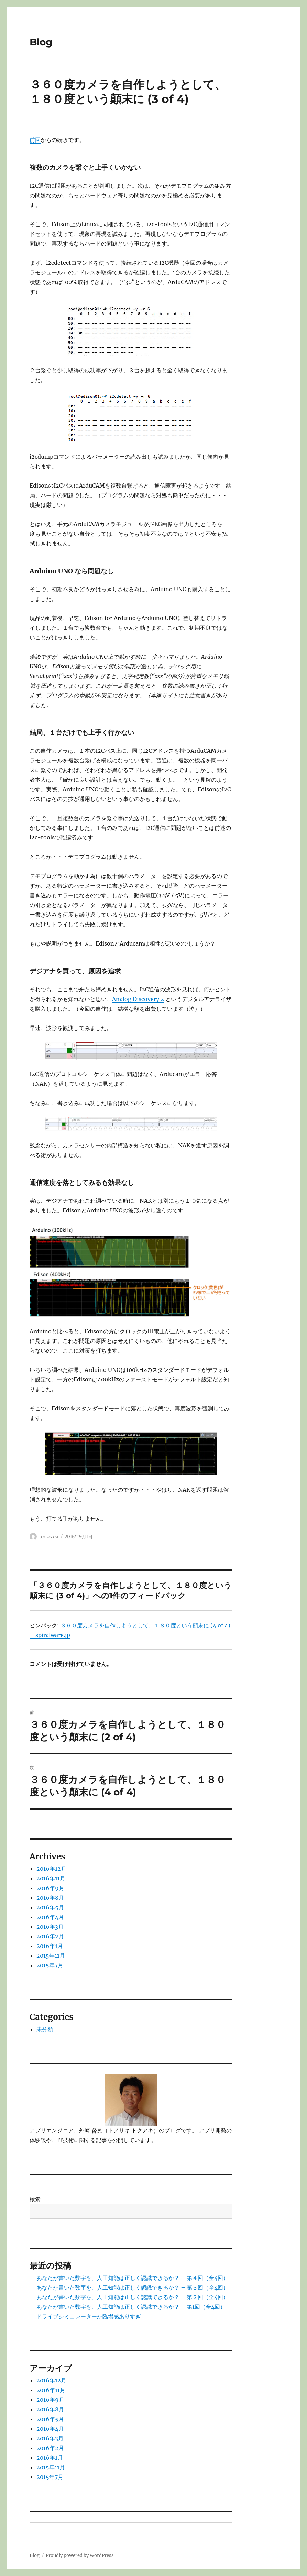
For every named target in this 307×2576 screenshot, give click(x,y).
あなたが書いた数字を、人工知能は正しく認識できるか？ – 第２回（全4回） (132, 2297)
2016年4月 (50, 1916)
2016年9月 (50, 1888)
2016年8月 (50, 1897)
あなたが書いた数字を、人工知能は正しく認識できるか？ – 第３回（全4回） (132, 2287)
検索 (35, 2199)
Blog (41, 42)
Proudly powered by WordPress (80, 2555)
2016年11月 (50, 1878)
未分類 (44, 2029)
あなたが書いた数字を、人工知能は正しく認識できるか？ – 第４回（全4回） (132, 2277)
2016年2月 (50, 1936)
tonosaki (48, 1536)
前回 (35, 139)
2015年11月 (50, 1955)
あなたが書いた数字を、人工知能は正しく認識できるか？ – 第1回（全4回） (131, 2306)
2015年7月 (49, 1965)
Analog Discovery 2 (138, 998)
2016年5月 (50, 1907)
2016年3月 (50, 1926)
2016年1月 (49, 1945)
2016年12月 (51, 1868)
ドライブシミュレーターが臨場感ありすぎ (88, 2316)
